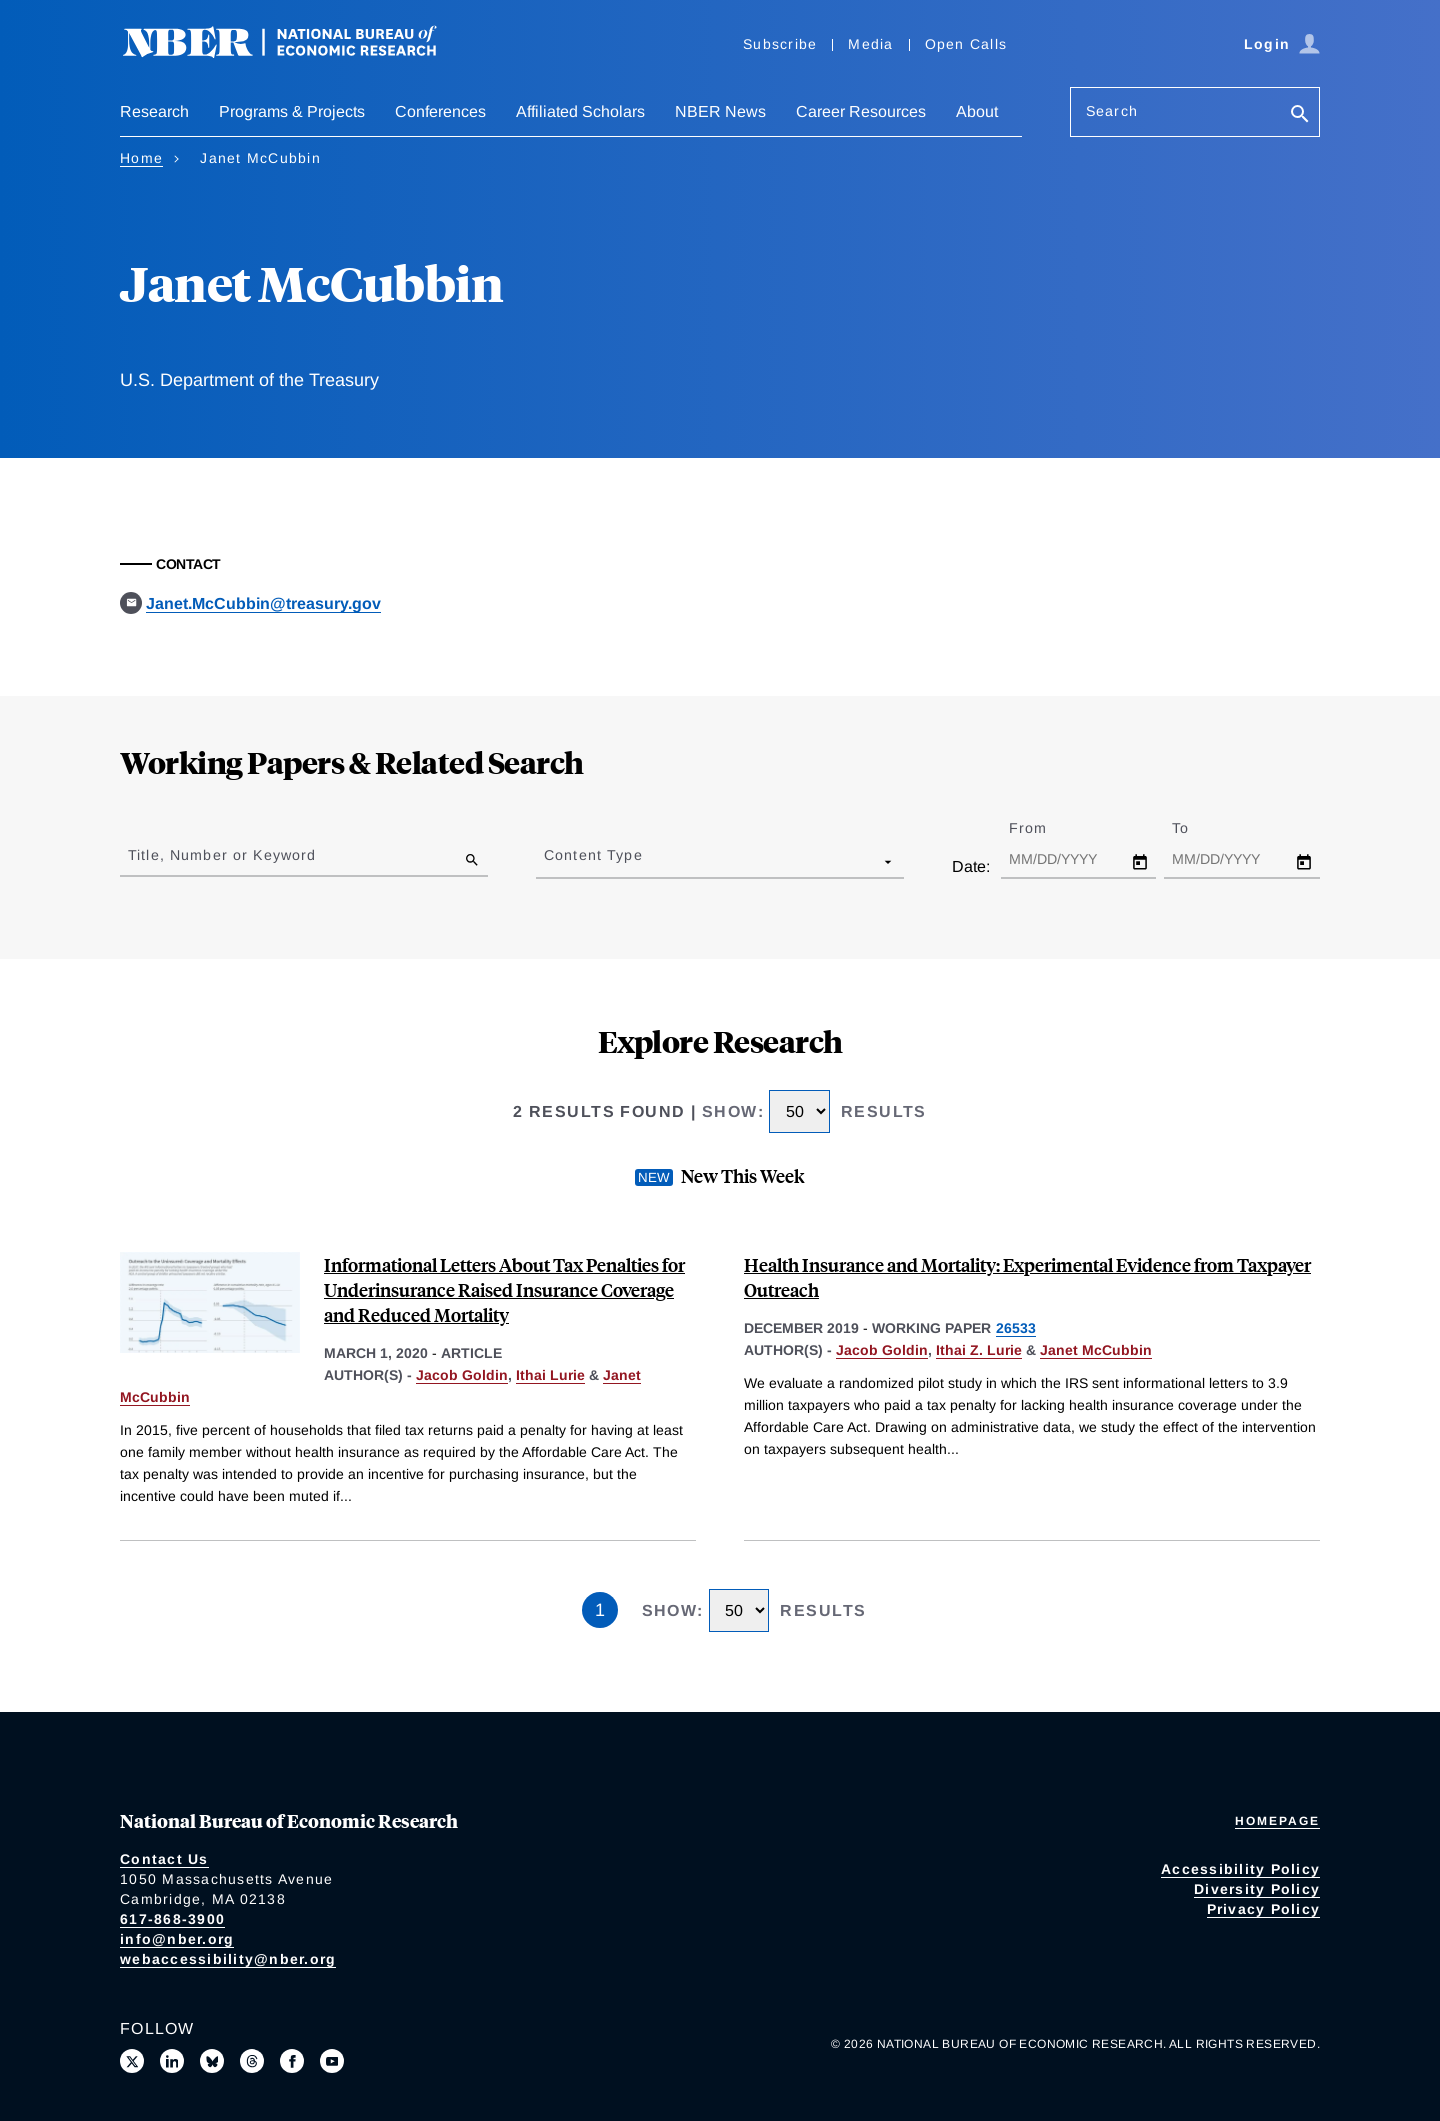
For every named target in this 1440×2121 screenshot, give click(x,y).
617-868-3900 (172, 1919)
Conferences (440, 111)
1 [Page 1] (600, 1610)
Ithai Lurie (550, 1375)
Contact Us (164, 1859)
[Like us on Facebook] (292, 2061)
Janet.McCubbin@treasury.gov (263, 603)
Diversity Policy (1257, 1889)
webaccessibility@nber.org (228, 1959)
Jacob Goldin (462, 1375)
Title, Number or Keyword (222, 855)
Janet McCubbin (1096, 1350)
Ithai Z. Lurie (979, 1350)
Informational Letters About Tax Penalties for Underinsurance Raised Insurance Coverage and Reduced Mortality (504, 1289)
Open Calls (966, 44)
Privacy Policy (1264, 1909)
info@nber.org (177, 1939)
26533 (1016, 1328)
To (1198, 828)
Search (1112, 111)
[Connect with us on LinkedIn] (172, 2061)
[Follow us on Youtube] (332, 2061)
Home (141, 158)
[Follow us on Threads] (252, 2061)
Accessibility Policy (1240, 1869)
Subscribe (780, 44)
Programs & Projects (292, 111)
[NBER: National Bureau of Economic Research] (296, 52)
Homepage (1277, 1821)
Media (870, 44)
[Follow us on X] (132, 2061)
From (1045, 828)
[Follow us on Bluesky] (212, 2061)
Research (154, 111)
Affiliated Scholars (580, 111)
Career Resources (861, 111)
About (977, 111)
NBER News (720, 111)
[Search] (1300, 115)
